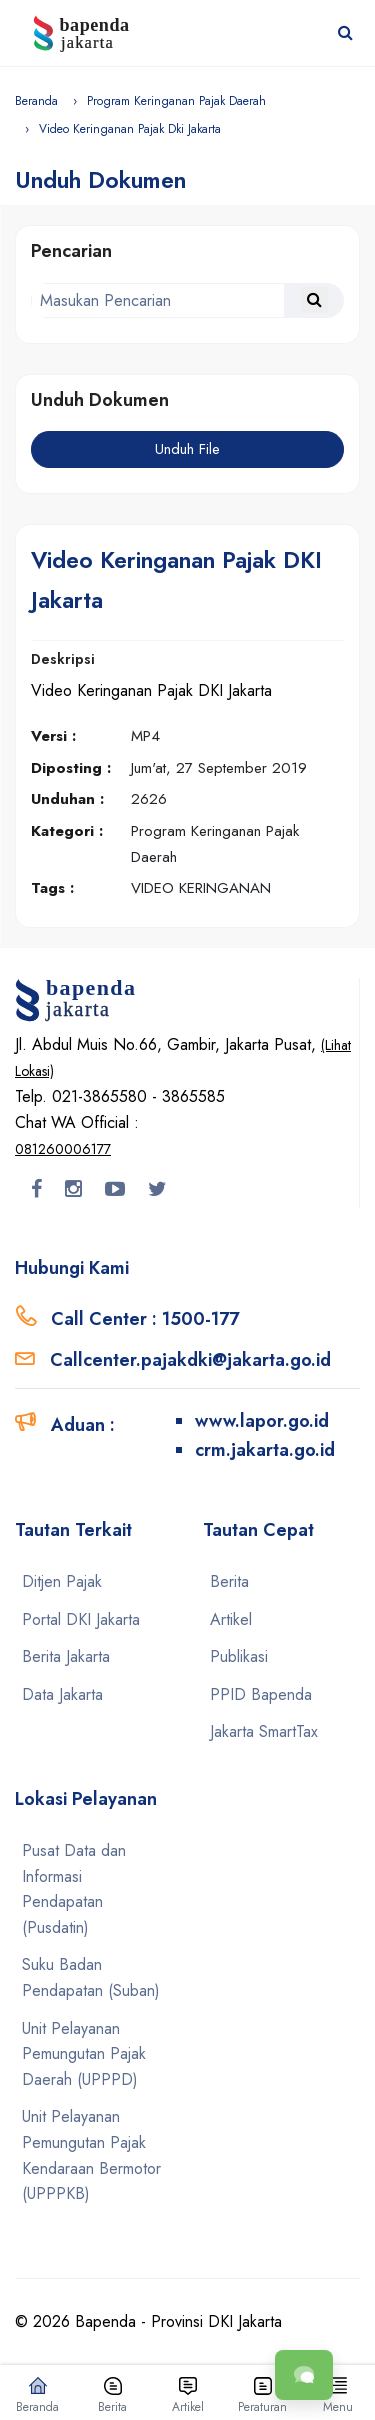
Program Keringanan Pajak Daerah (176, 101)
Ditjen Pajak (62, 1581)
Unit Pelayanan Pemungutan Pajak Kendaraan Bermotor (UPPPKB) (91, 2155)
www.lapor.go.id (262, 1421)
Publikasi (239, 1656)
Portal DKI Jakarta (81, 1619)
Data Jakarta (62, 1694)
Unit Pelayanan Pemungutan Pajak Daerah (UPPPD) (84, 2054)
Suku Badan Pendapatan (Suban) (91, 1977)
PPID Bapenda (261, 1694)
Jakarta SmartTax (264, 1731)
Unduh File (187, 449)
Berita (229, 1581)
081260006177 (63, 1149)
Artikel (231, 1619)
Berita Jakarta (66, 1656)
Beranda (36, 101)
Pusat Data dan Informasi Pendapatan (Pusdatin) (74, 1889)
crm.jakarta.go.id (265, 1450)
